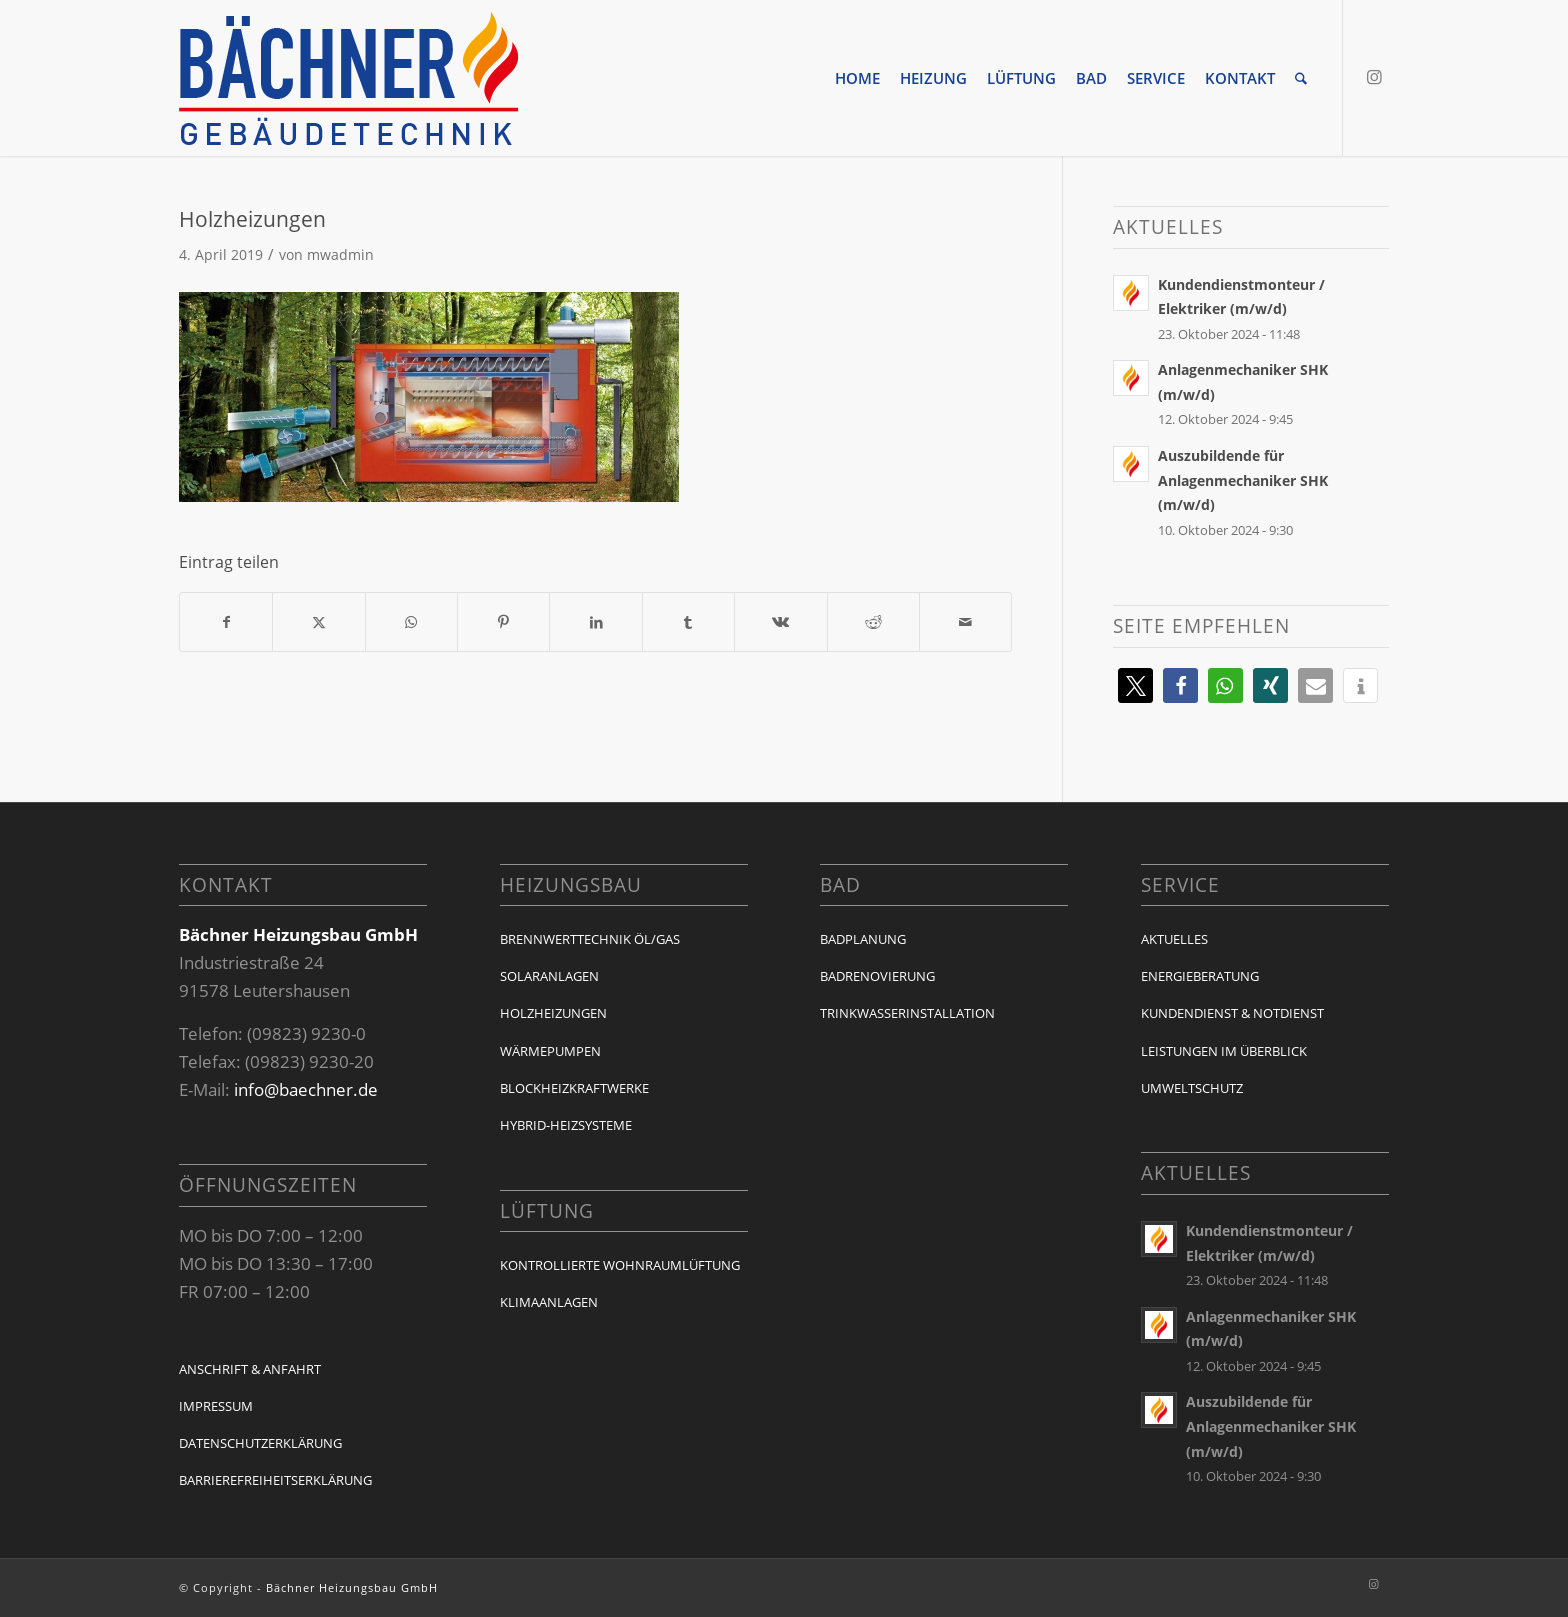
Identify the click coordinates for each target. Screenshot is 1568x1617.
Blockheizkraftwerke (574, 1088)
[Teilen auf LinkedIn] (595, 622)
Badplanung (863, 939)
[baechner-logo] (349, 78)
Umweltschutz (1192, 1088)
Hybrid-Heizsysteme (566, 1125)
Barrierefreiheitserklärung (275, 1480)
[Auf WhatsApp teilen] (411, 622)
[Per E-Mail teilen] (965, 622)
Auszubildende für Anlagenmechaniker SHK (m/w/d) (1243, 480)
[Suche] (1301, 78)
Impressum (216, 1406)
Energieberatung (1200, 976)
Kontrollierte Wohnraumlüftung (620, 1265)
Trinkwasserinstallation (907, 1013)
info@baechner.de (306, 1089)
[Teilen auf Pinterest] (503, 622)
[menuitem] (857, 78)
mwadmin (340, 254)
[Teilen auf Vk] (780, 622)
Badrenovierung (877, 976)
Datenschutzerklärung (260, 1443)
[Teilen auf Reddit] (873, 622)
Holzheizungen (553, 1013)
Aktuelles (1174, 939)
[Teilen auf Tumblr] (688, 622)
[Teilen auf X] (318, 622)
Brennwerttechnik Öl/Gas (590, 939)
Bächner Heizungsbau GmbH (352, 1587)
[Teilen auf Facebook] (226, 622)
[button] (1135, 685)
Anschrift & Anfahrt (250, 1369)
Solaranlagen (549, 976)
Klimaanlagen (549, 1302)
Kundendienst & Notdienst (1232, 1013)
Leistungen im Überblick (1224, 1051)
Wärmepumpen (550, 1051)
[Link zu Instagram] (1374, 77)
